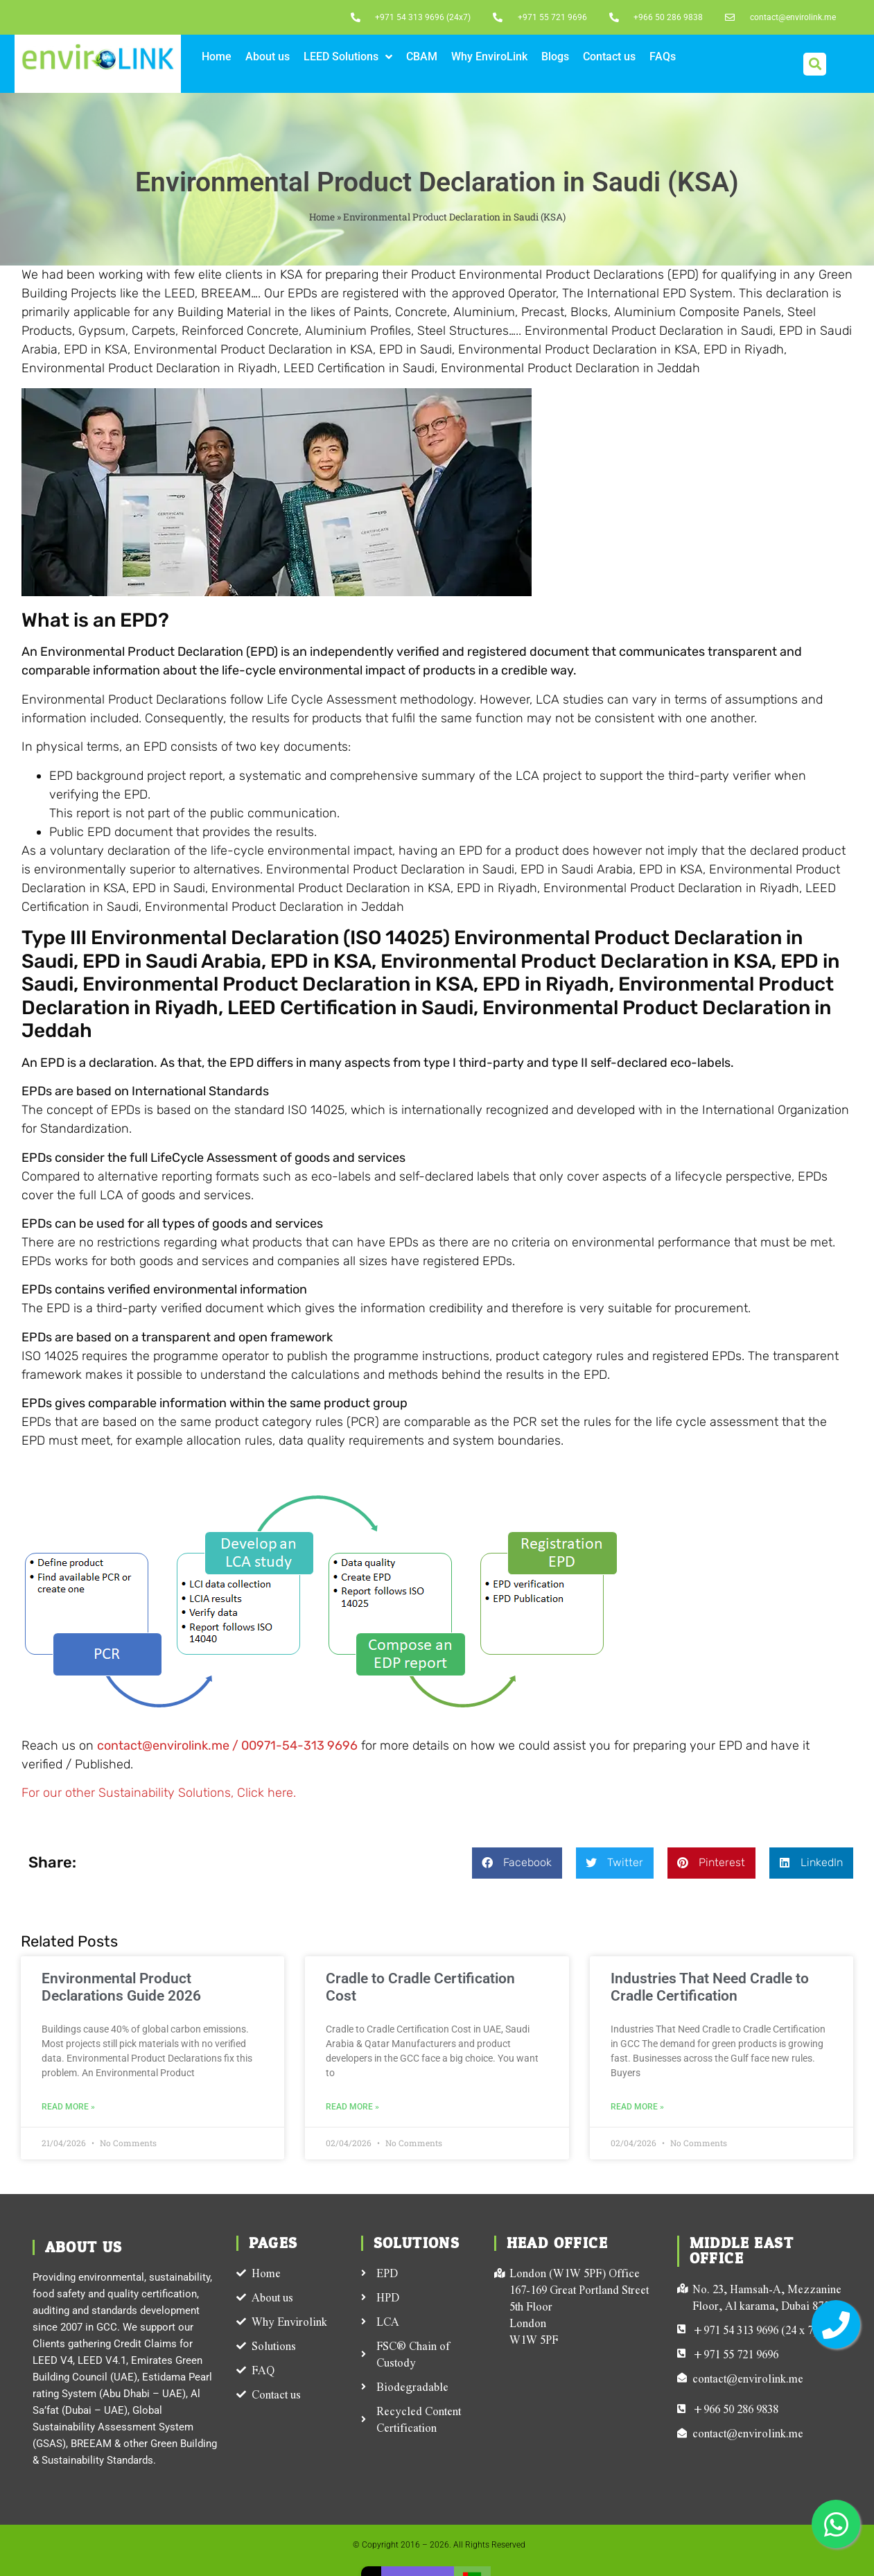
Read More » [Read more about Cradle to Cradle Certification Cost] (352, 2107)
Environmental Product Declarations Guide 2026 (121, 1987)
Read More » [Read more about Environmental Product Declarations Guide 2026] (68, 2107)
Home (322, 217)
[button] (814, 64)
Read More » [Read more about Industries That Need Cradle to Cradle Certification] (637, 2107)
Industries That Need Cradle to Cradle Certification (710, 1987)
